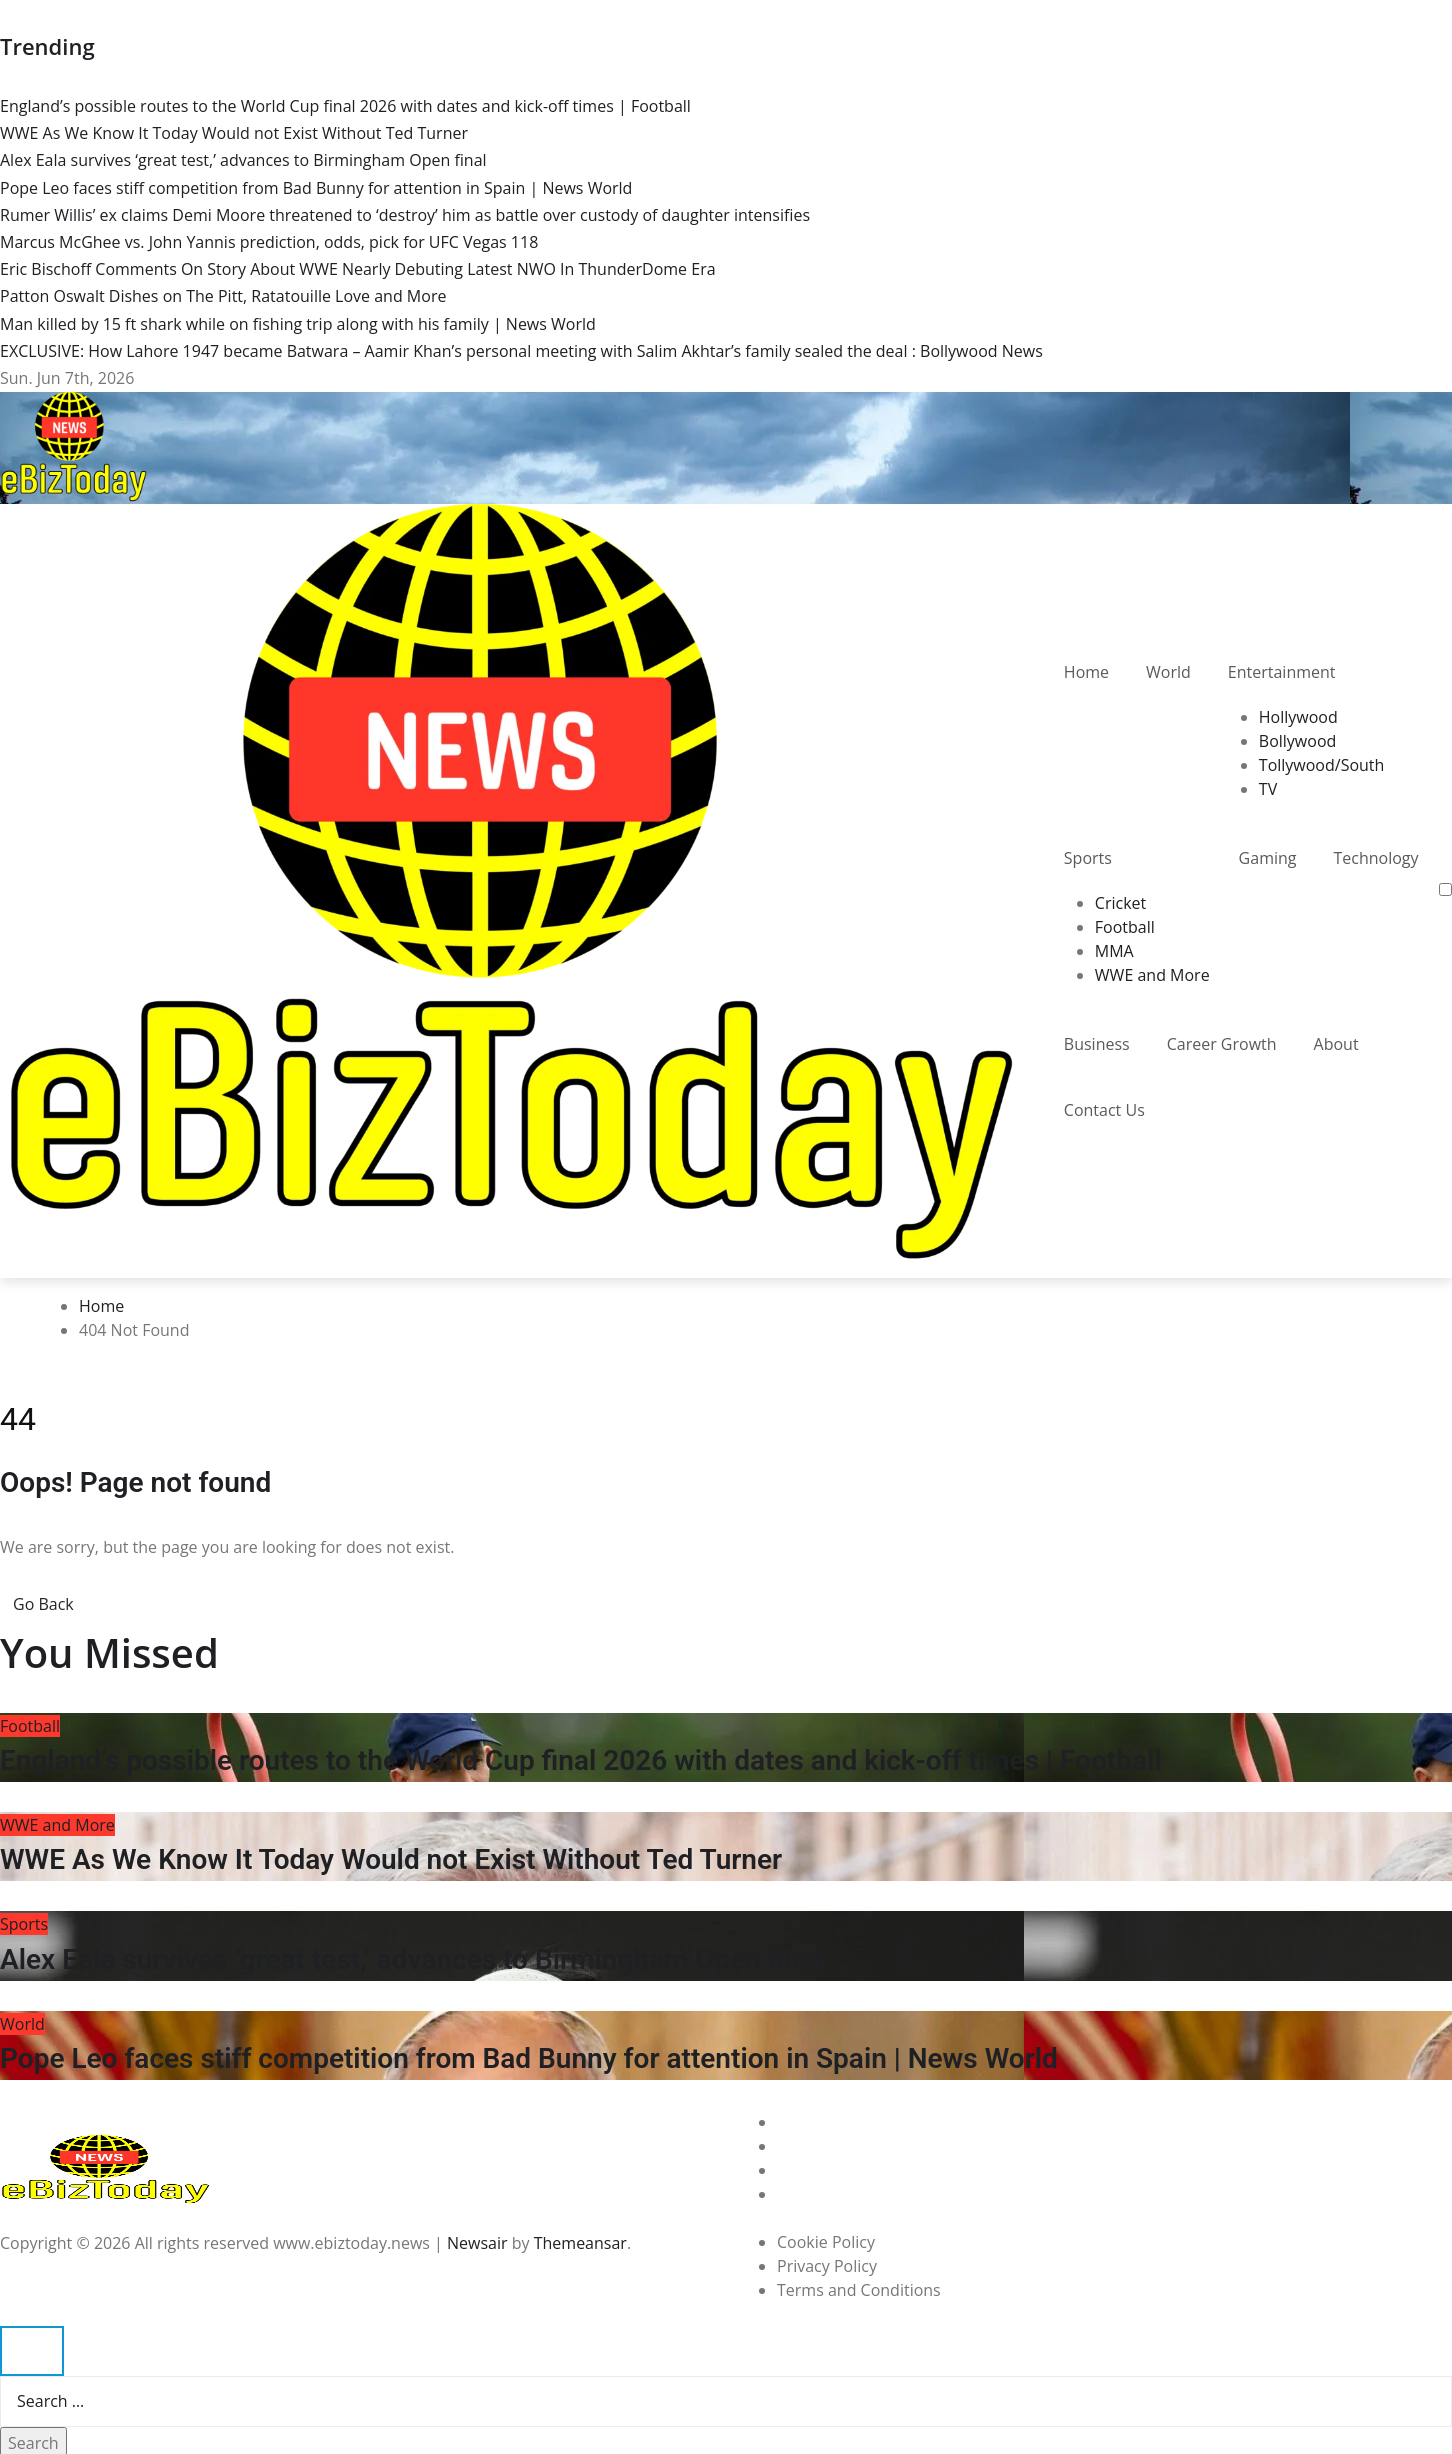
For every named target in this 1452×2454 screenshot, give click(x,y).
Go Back (43, 1604)
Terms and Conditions (859, 2290)
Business (1097, 1044)
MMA (1114, 951)
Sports (1088, 858)
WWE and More (1152, 975)
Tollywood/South (1322, 765)
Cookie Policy (826, 2242)
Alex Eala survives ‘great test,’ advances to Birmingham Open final (411, 1959)
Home (1086, 672)
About (1336, 1044)
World (1168, 672)
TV (1268, 789)
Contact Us (1104, 1110)
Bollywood (1298, 741)
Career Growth (1222, 1044)
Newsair (477, 2243)
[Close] (32, 2351)
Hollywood (1298, 717)
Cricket (1120, 903)
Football (1125, 927)
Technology (1375, 858)
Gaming (1268, 858)
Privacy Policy (827, 2266)
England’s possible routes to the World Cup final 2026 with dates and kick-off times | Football (581, 1760)
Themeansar (580, 2243)
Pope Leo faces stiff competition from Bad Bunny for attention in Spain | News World (529, 2058)
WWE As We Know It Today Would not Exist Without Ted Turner (391, 1859)
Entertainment (1282, 672)
